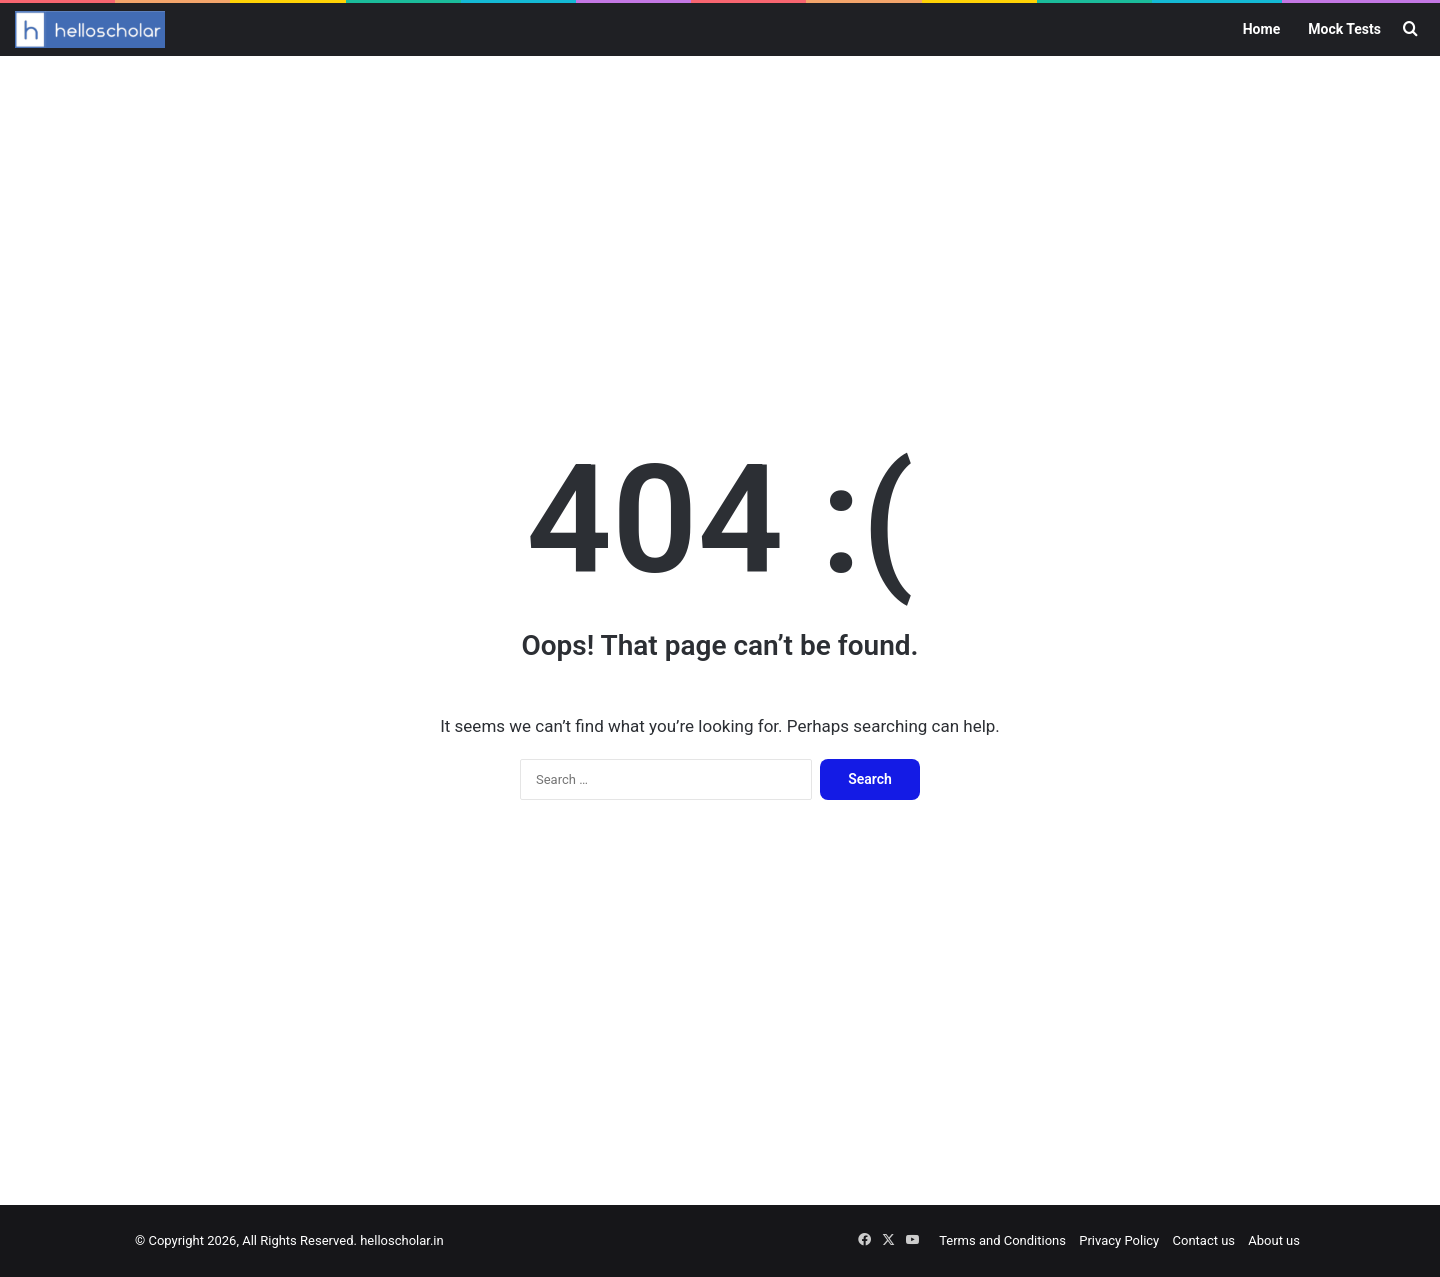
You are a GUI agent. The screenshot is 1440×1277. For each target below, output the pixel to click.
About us (1274, 1240)
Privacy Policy (1119, 1240)
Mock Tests (1344, 29)
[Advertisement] (720, 216)
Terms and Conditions (1002, 1240)
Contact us (1204, 1240)
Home (1261, 29)
